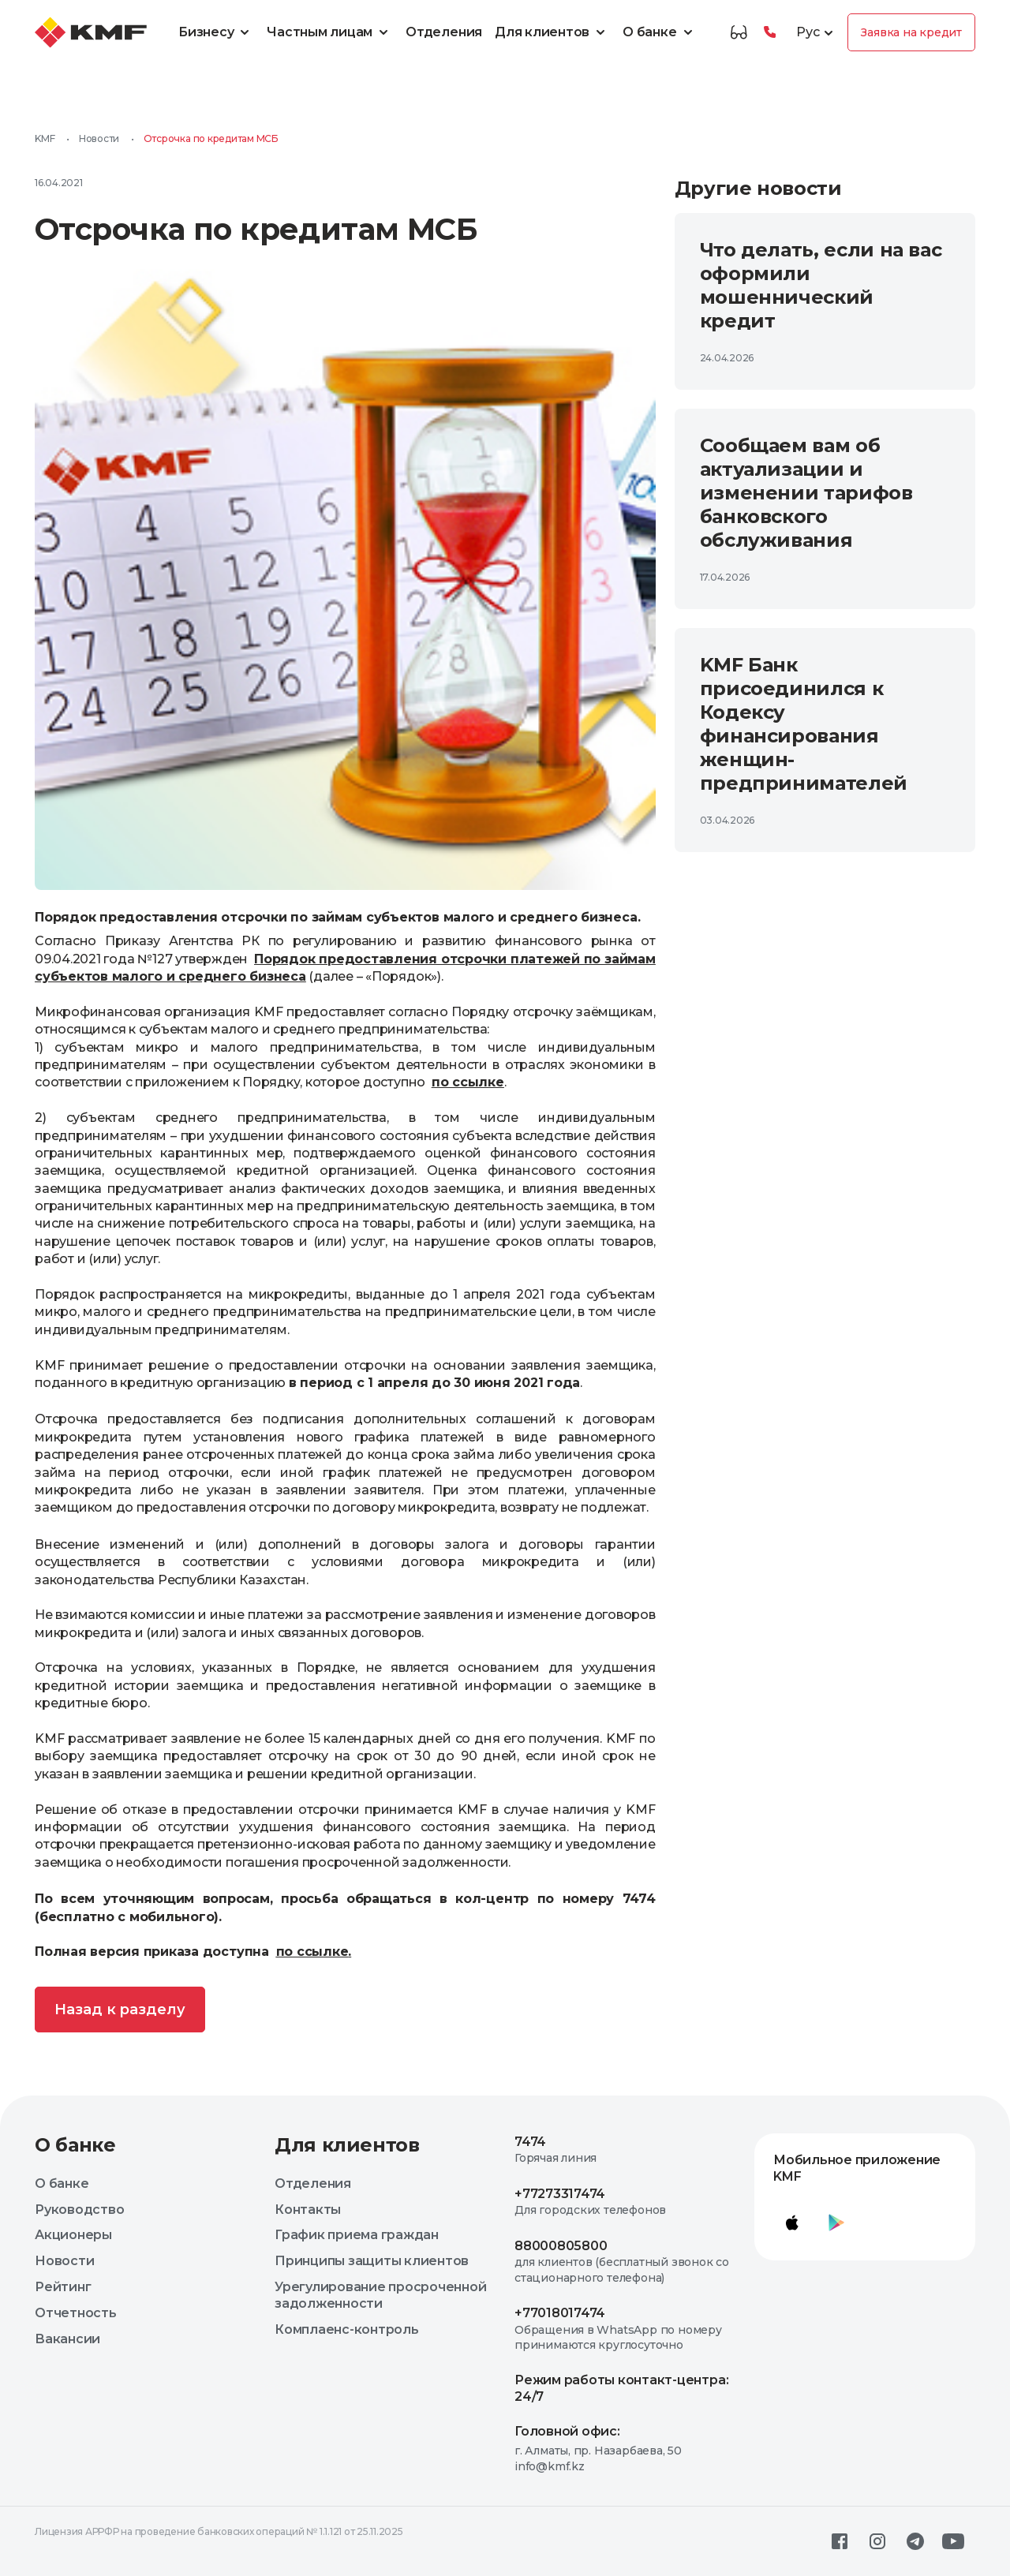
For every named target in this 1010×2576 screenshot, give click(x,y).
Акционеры (73, 2234)
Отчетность (76, 2312)
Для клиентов (552, 32)
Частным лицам (330, 32)
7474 (530, 2141)
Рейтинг (63, 2286)
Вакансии (67, 2338)
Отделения (444, 31)
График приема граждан (357, 2234)
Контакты (308, 2209)
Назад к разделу (119, 2009)
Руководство (79, 2209)
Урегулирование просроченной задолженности (381, 2295)
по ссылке (312, 1951)
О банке (660, 32)
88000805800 (560, 2245)
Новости (99, 138)
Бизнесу (216, 32)
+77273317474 (559, 2193)
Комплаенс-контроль (347, 2329)
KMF (44, 138)
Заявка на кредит (911, 32)
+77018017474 (559, 2312)
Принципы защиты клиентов (372, 2260)
